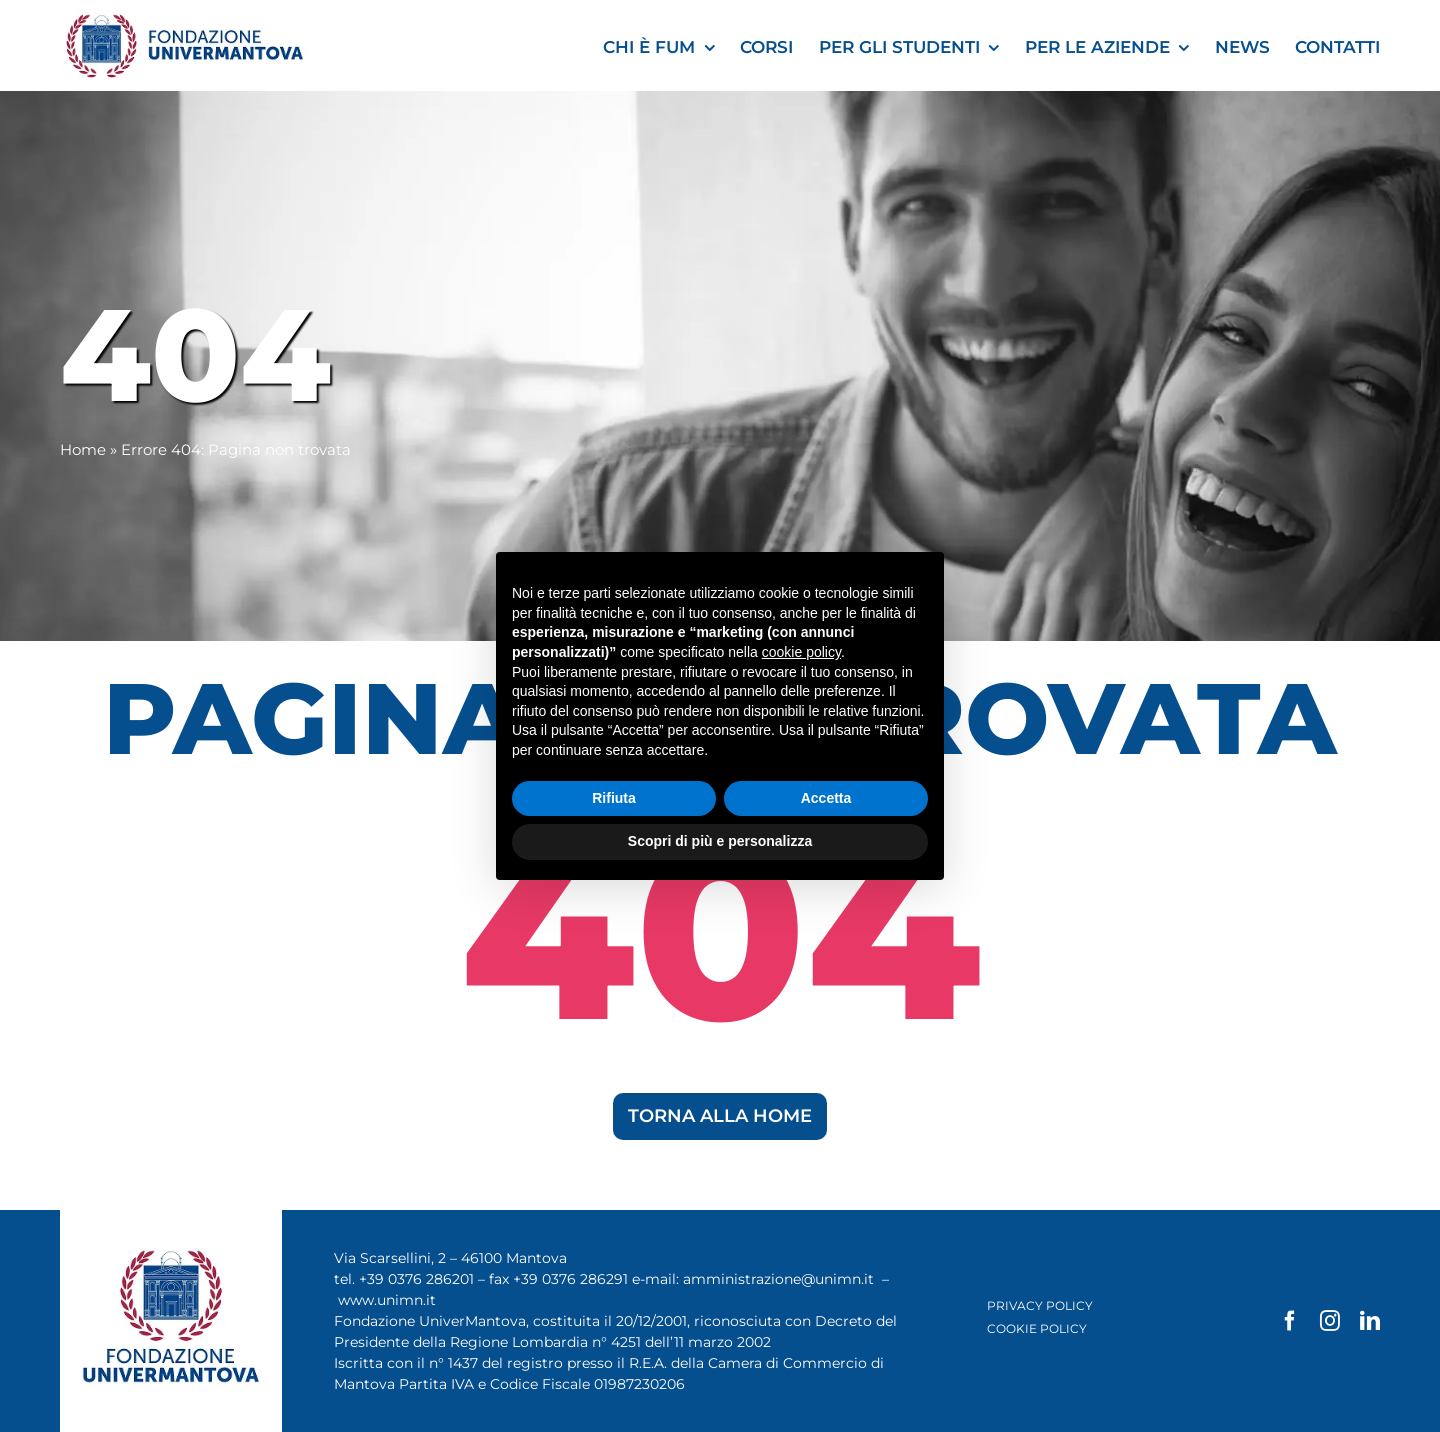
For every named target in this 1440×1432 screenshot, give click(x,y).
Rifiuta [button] (614, 798)
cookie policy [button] (801, 652)
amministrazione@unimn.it (778, 1279)
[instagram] (1330, 1321)
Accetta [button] (826, 798)
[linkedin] (1370, 1321)
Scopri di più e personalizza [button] (720, 841)
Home (83, 449)
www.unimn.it (387, 1300)
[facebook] (1290, 1321)
